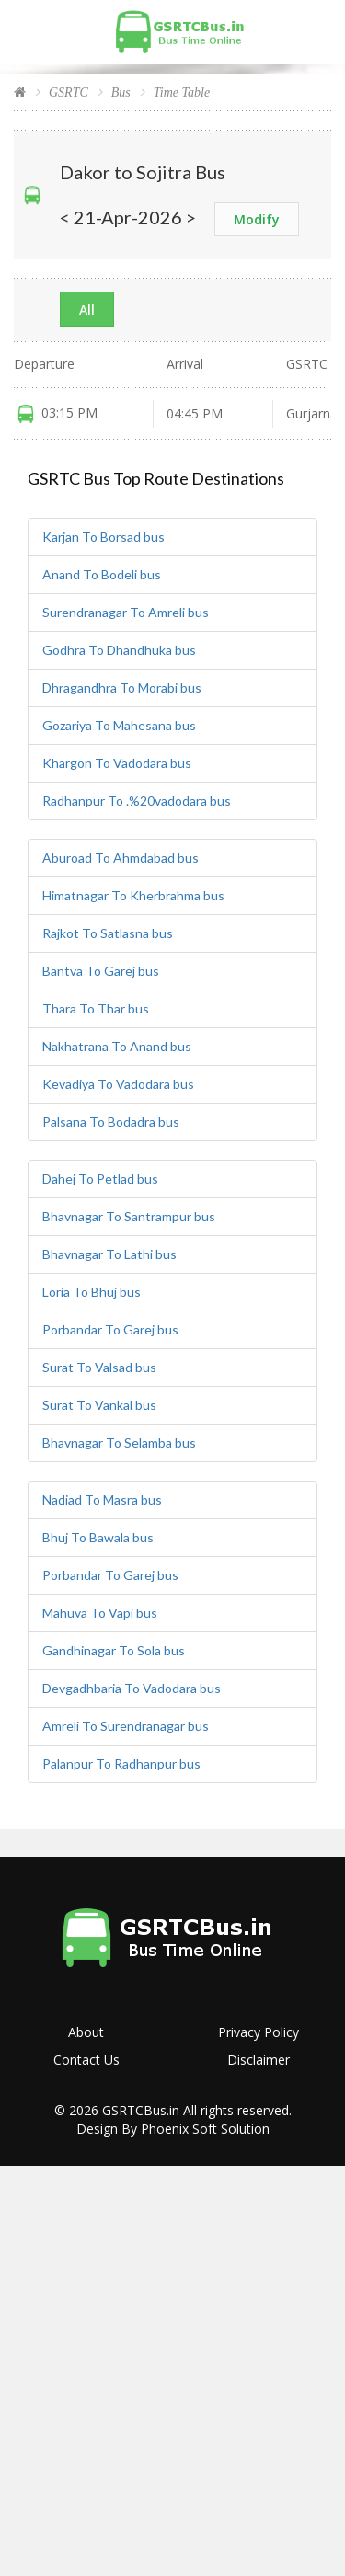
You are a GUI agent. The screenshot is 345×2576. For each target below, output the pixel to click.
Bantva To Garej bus (100, 971)
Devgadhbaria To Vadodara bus (131, 1688)
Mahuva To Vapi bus (99, 1612)
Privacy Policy (258, 2032)
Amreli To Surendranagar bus (125, 1726)
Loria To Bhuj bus (91, 1291)
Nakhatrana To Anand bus (116, 1046)
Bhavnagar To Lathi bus (109, 1254)
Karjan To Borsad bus (103, 536)
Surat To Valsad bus (99, 1367)
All (87, 309)
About (86, 2032)
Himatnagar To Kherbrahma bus (133, 895)
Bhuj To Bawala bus (98, 1537)
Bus (121, 92)
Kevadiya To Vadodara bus (118, 1084)
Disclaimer (258, 2059)
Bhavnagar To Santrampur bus (128, 1216)
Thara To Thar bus (95, 1008)
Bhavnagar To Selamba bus (119, 1442)
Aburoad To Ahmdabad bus (120, 857)
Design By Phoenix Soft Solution (173, 2128)
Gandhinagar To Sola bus (113, 1650)
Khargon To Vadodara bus (116, 763)
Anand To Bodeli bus (101, 574)
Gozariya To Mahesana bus (119, 725)
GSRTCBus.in (140, 2110)
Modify (257, 219)
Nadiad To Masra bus (102, 1499)
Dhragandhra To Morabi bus (121, 687)
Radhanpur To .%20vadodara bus (136, 800)
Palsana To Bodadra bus (110, 1121)
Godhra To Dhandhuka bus (119, 650)
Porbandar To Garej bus (110, 1329)
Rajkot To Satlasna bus (107, 933)
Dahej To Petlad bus (100, 1178)
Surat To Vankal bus (99, 1405)
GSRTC (68, 92)
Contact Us (86, 2059)
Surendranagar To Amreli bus (125, 612)
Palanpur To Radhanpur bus (121, 1763)
